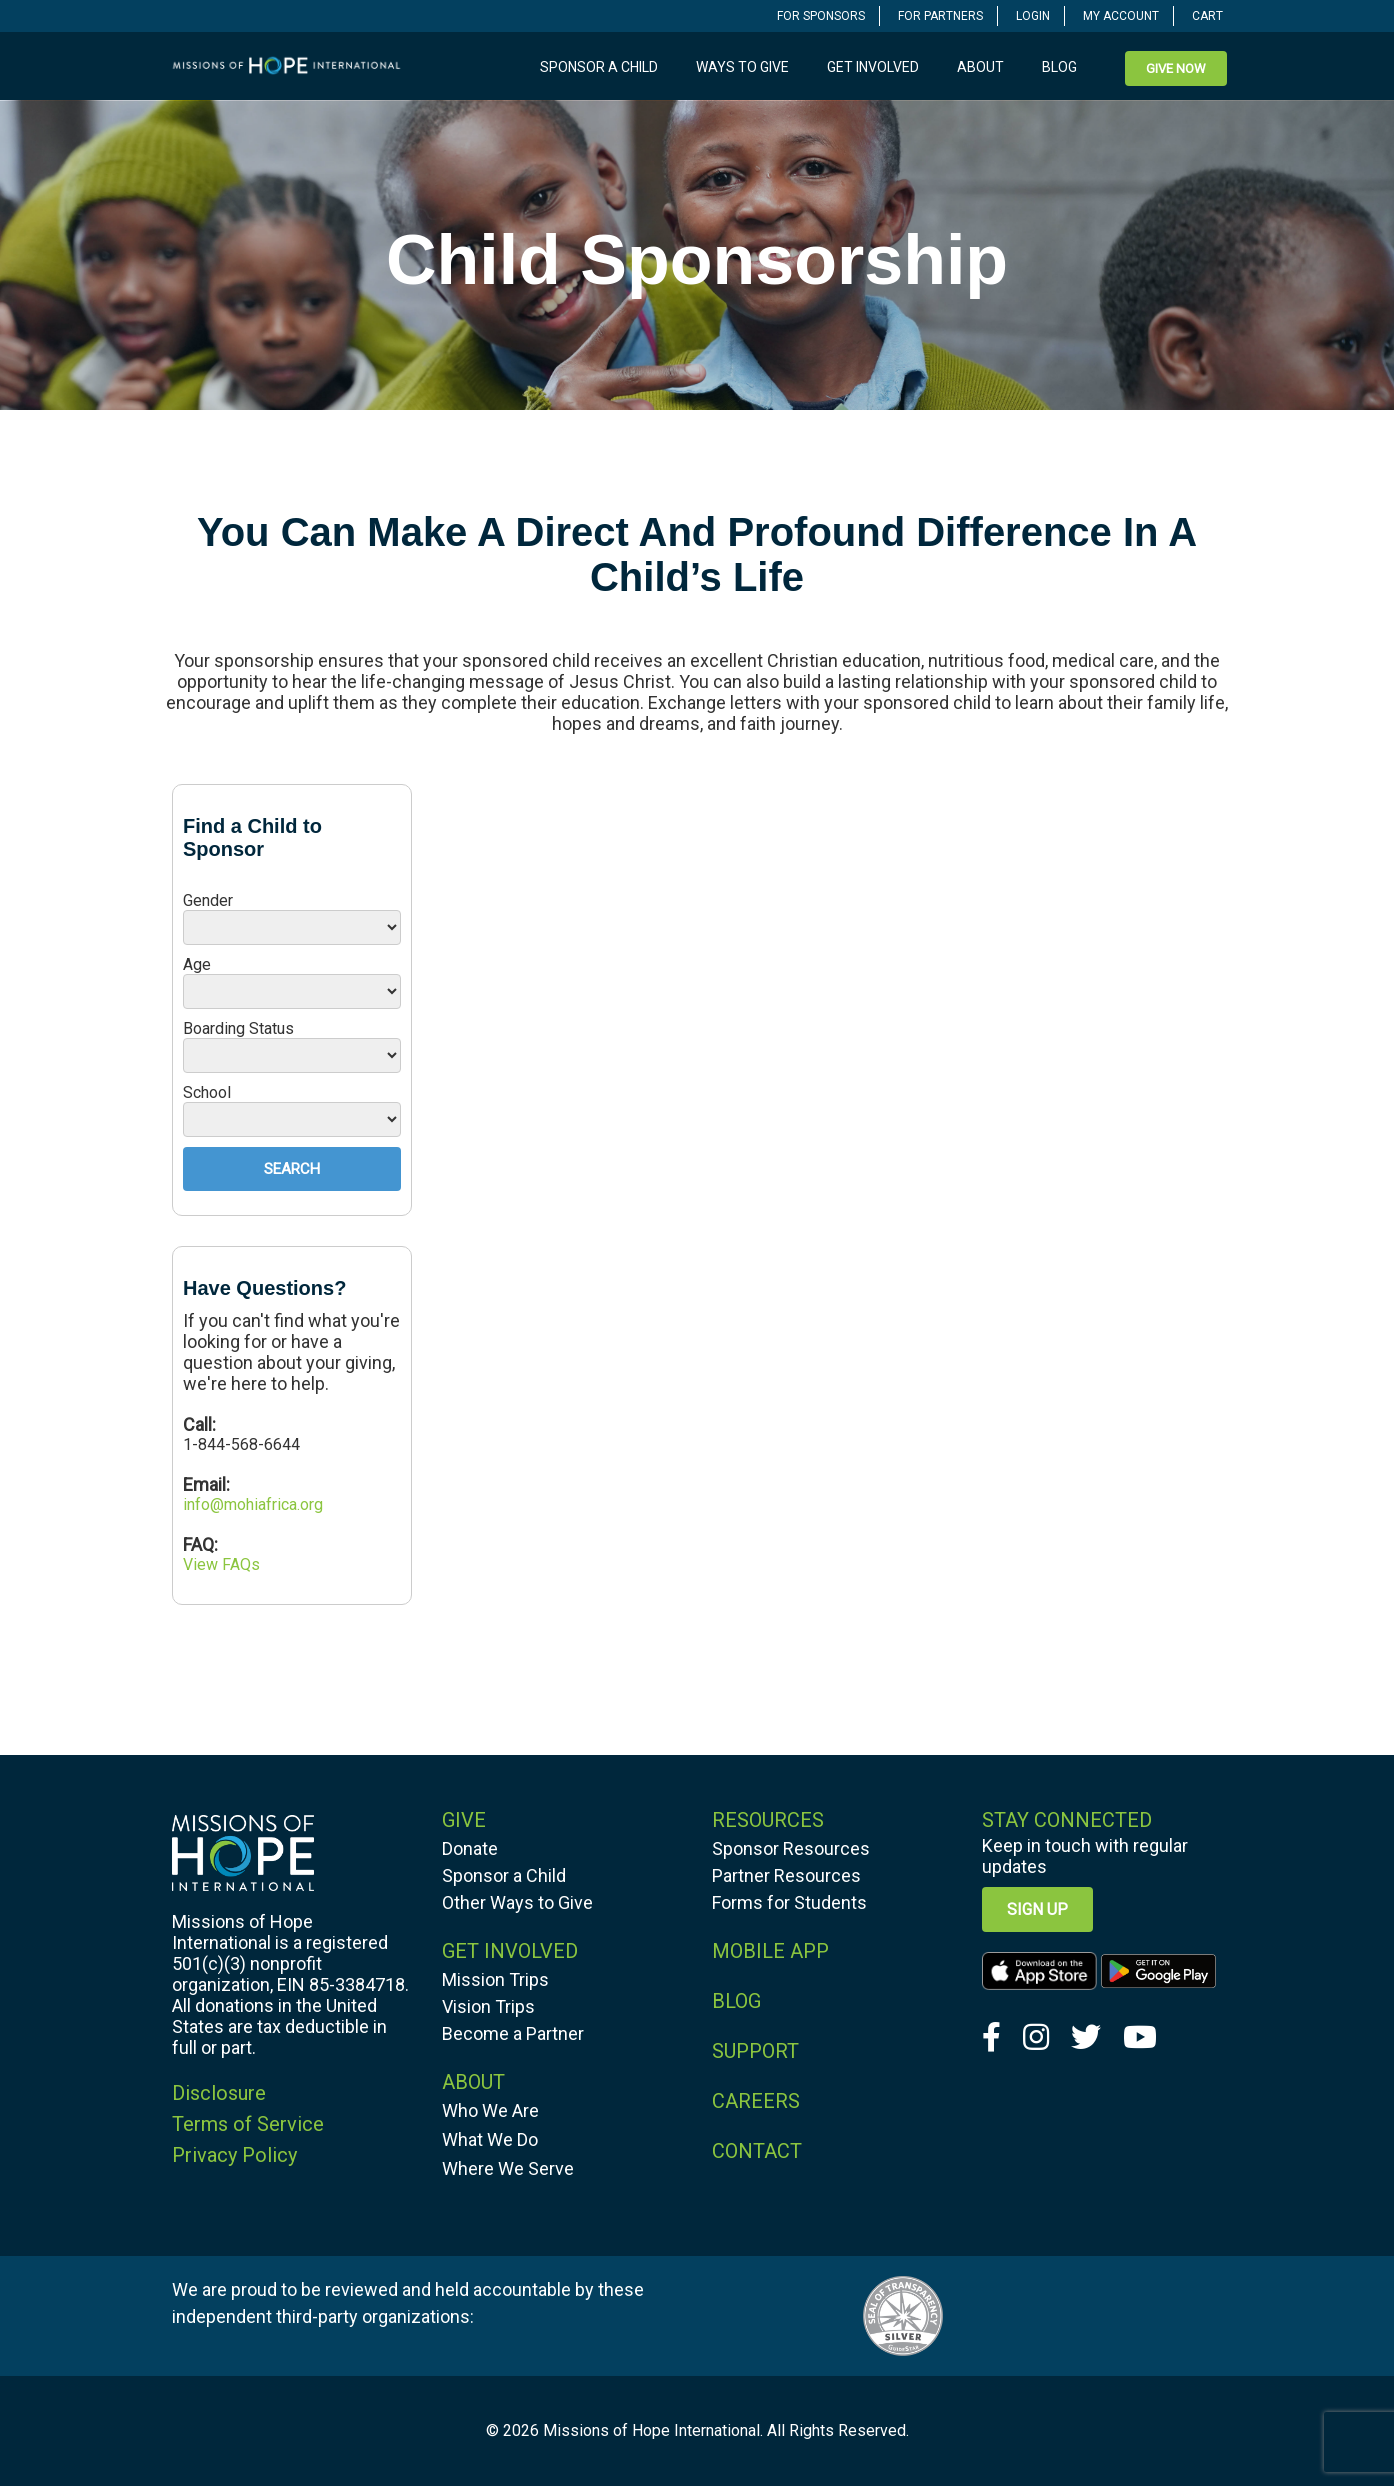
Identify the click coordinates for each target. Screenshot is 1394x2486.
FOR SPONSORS (821, 16)
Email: (206, 1484)
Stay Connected (1067, 1820)
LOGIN (1033, 16)
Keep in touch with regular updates (1085, 1856)
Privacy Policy (234, 2155)
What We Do (490, 2139)
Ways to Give (742, 67)
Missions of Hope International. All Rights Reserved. (726, 2430)
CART (1207, 16)
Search (292, 1169)
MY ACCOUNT (1121, 16)
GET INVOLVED (510, 1951)
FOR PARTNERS (940, 16)
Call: (201, 1424)
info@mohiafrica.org (253, 1504)
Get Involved (873, 67)
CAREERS (756, 2101)
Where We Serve (508, 2168)
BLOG (736, 2001)
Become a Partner (513, 2033)
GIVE (464, 1820)
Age (197, 964)
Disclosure (219, 2093)
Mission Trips (495, 1979)
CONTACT (757, 2151)
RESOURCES (768, 1820)
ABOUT (473, 2082)
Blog (1059, 67)
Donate (470, 1848)
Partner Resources (786, 1875)
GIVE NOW (1176, 68)
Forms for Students (789, 1902)
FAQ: (200, 1544)
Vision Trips (488, 2006)
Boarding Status (238, 1028)
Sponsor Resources (791, 1848)
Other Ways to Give (517, 1902)
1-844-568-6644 (241, 1444)
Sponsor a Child (599, 67)
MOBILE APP (770, 1951)
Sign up (1037, 1909)
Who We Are (490, 2110)
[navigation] (821, 15)
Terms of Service (248, 2124)
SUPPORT (755, 2051)
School (207, 1092)
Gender (208, 900)
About (980, 67)
